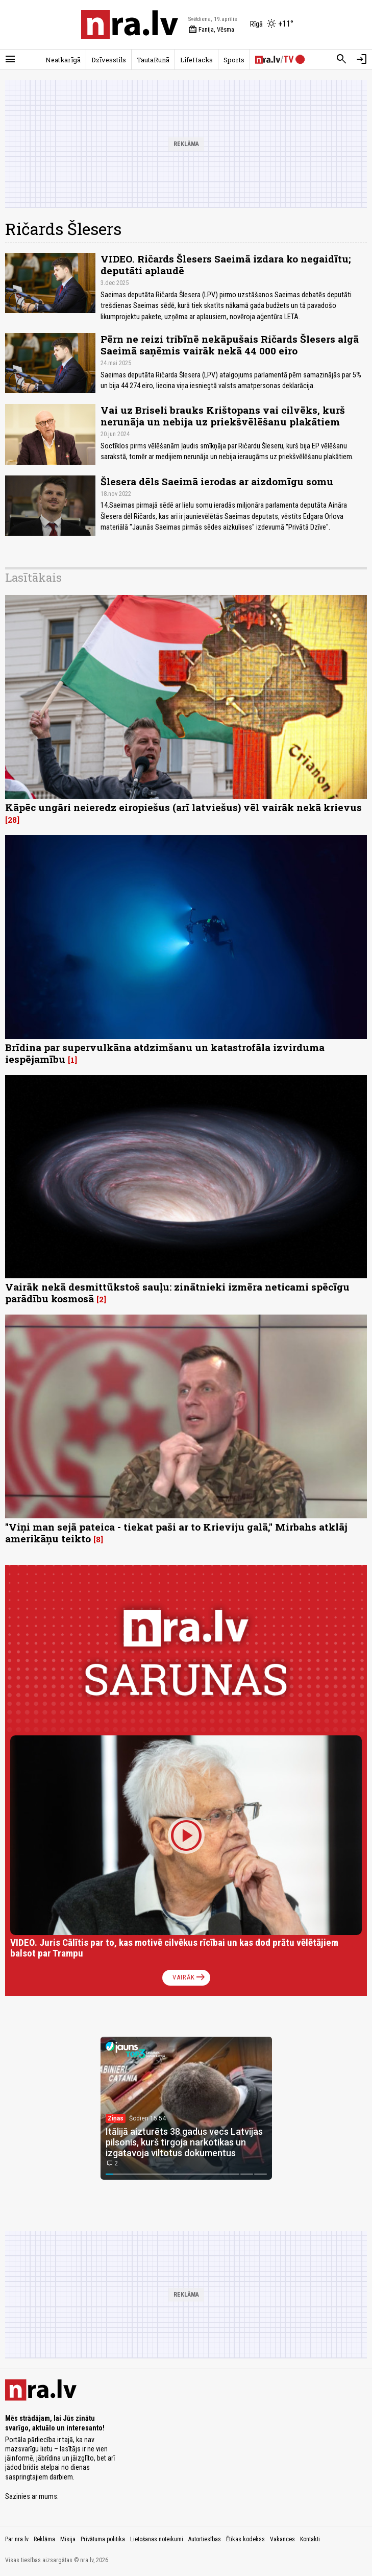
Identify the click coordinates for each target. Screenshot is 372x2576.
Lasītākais (33, 577)
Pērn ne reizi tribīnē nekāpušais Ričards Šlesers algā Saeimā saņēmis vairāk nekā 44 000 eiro (230, 344)
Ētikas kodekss (245, 2539)
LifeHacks (196, 60)
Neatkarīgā (63, 60)
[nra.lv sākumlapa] (129, 24)
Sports (234, 60)
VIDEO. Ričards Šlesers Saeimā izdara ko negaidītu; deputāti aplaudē (226, 264)
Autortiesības (204, 2539)
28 (12, 819)
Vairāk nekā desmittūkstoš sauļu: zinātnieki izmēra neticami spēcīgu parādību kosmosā (177, 1292)
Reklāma (44, 2539)
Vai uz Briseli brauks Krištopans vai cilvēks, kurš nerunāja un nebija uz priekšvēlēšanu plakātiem (223, 415)
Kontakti (310, 2539)
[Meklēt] (341, 59)
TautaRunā (153, 60)
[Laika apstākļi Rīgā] (271, 24)
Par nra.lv (17, 2539)
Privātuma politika (103, 2539)
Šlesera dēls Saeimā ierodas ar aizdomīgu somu (217, 481)
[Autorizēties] (362, 59)
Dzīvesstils (108, 60)
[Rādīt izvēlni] (10, 59)
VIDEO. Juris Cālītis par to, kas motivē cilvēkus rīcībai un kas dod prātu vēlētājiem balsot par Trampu (174, 1948)
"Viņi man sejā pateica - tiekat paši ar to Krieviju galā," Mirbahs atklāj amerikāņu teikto (176, 1532)
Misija (68, 2539)
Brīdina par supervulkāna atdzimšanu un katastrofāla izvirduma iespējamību (165, 1053)
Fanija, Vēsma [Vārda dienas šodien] (211, 30)
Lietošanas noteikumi (156, 2539)
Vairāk (189, 1977)
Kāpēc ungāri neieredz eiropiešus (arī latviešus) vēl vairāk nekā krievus (183, 807)
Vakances (282, 2539)
